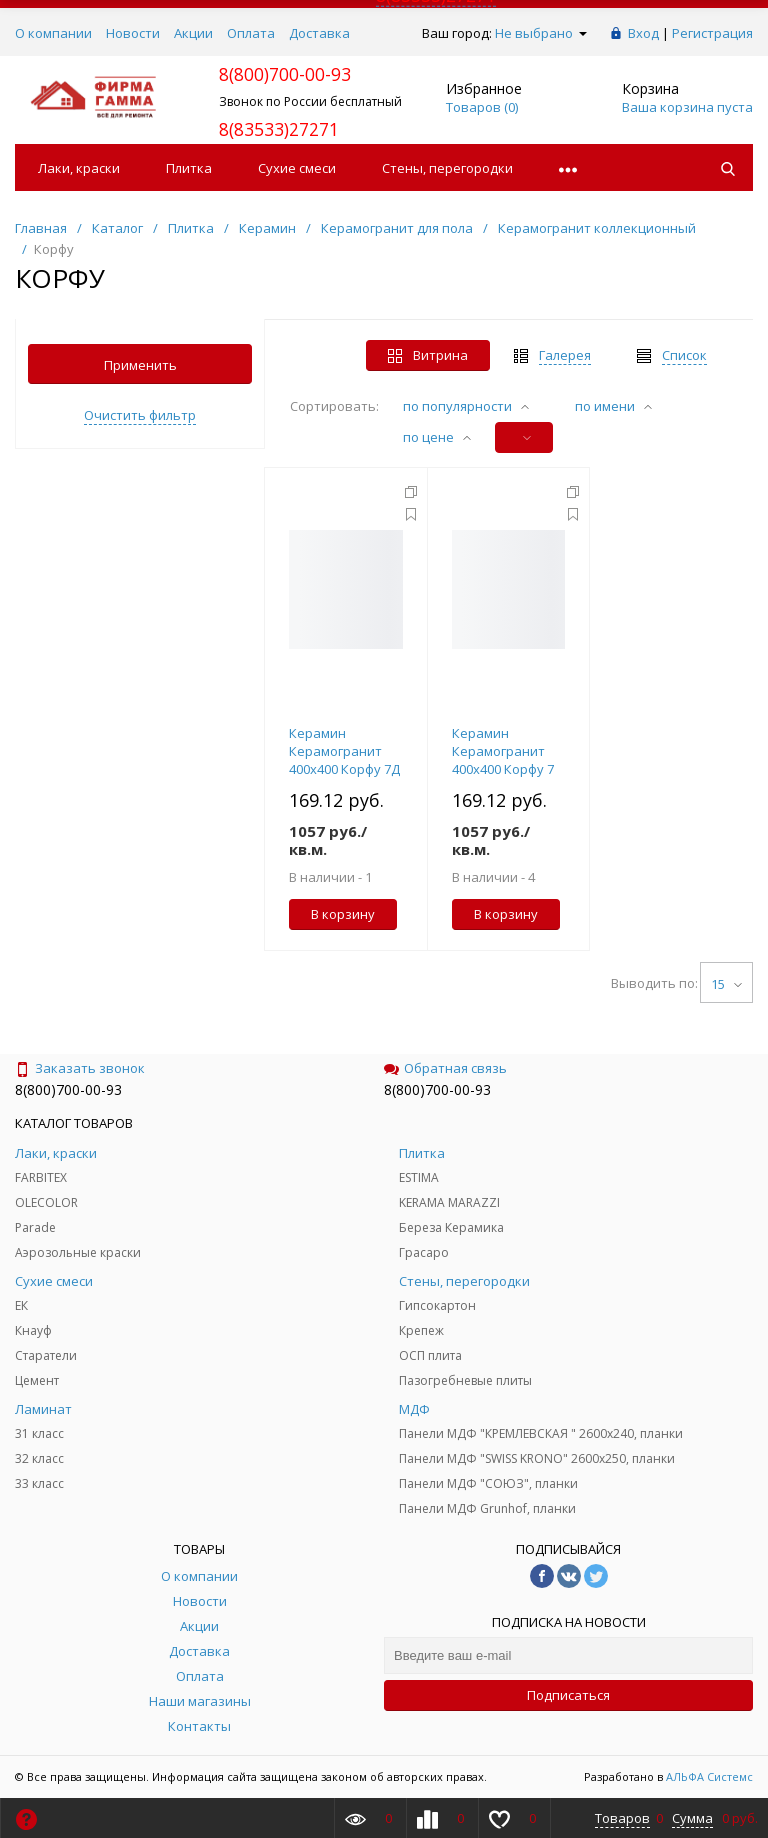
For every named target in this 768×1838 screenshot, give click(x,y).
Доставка (319, 33)
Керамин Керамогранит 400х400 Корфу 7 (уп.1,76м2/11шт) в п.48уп (508, 769)
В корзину (343, 914)
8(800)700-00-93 (68, 1089)
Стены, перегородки (447, 168)
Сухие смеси (297, 168)
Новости (133, 33)
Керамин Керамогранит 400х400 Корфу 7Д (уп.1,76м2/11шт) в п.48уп (345, 769)
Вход (643, 33)
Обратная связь (445, 1068)
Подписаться (568, 1695)
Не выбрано (541, 33)
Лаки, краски (79, 168)
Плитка (189, 168)
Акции (193, 33)
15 (726, 984)
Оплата (251, 33)
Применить (140, 365)
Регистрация (712, 33)
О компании (53, 33)
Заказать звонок (80, 1068)
